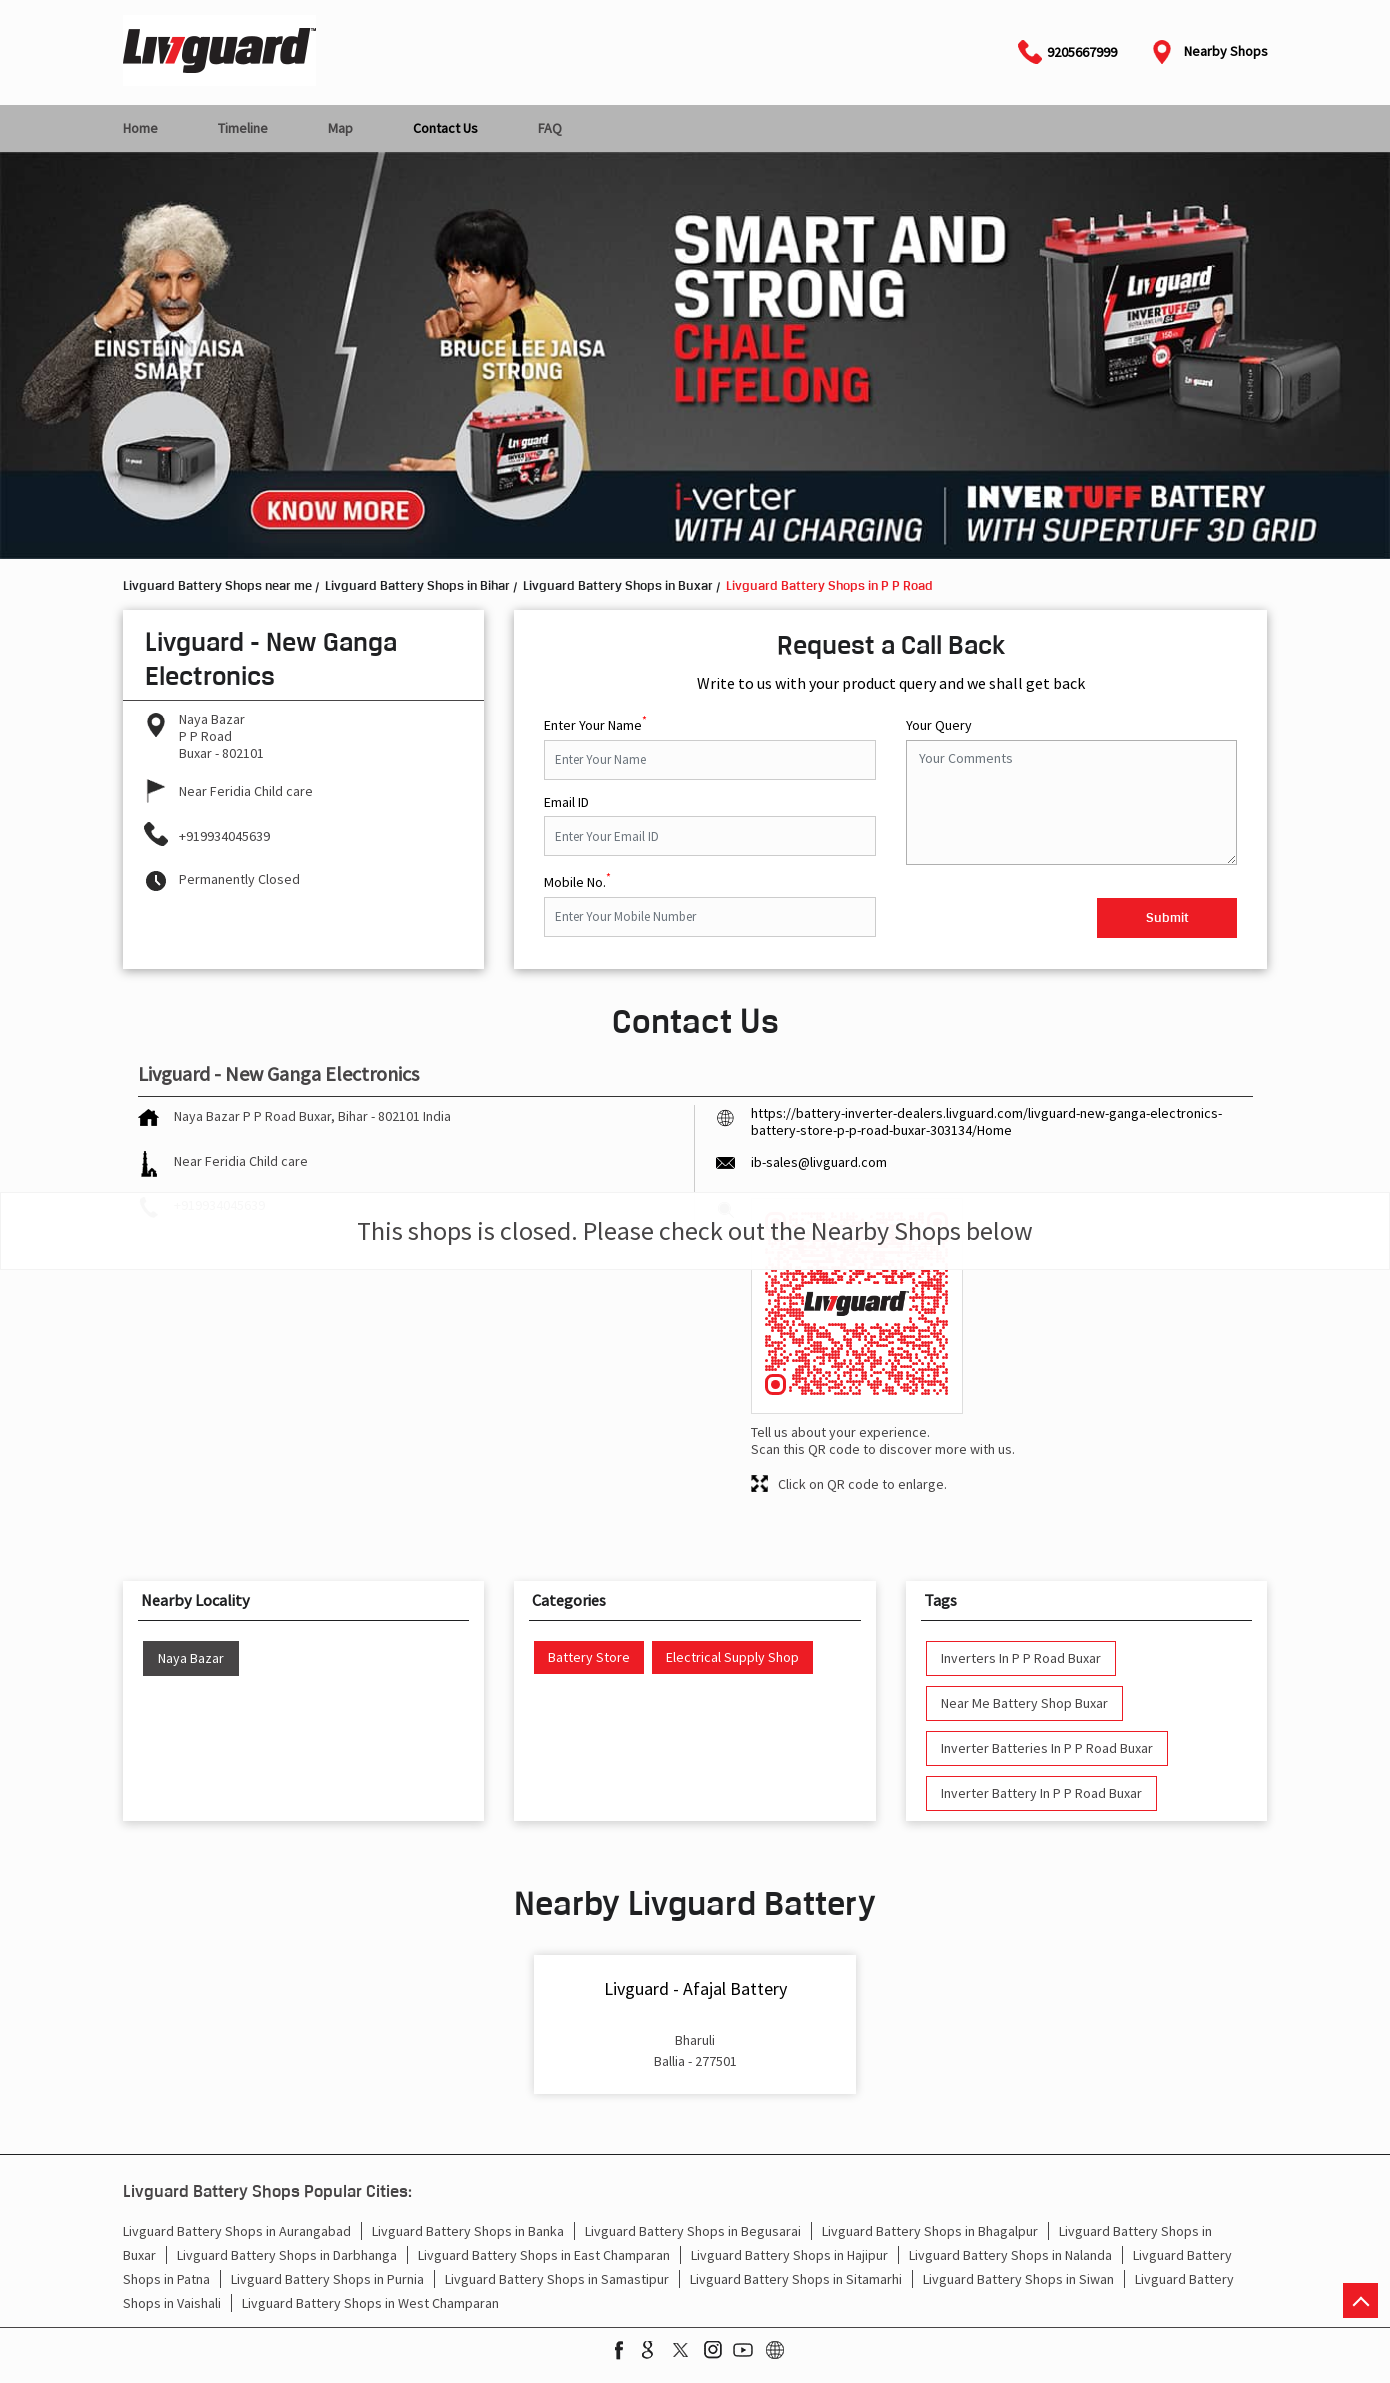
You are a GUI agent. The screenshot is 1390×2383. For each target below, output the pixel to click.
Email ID (566, 802)
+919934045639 (224, 836)
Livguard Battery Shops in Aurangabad (237, 2231)
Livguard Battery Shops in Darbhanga (287, 2255)
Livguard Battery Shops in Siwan (1018, 2279)
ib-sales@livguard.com (819, 1162)
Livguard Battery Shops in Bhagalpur (930, 2231)
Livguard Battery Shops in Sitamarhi (796, 2279)
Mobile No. (577, 880)
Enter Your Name (595, 723)
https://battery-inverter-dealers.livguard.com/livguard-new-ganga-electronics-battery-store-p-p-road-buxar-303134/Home (986, 1121)
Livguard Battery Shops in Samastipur (557, 2279)
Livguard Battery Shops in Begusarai (693, 2231)
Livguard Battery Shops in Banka (468, 2231)
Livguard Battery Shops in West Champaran (370, 2303)
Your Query (939, 725)
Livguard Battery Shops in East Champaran (544, 2255)
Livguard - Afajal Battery (695, 1988)
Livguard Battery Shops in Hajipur (789, 2255)
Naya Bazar (191, 1658)
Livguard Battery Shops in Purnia (327, 2279)
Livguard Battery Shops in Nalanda (1010, 2255)
